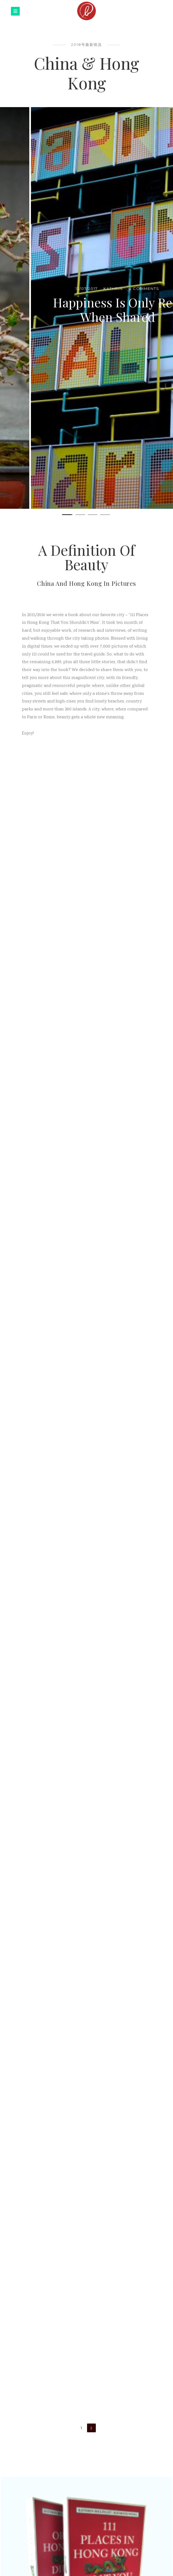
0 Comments (113, 295)
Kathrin (82, 295)
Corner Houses (87, 310)
